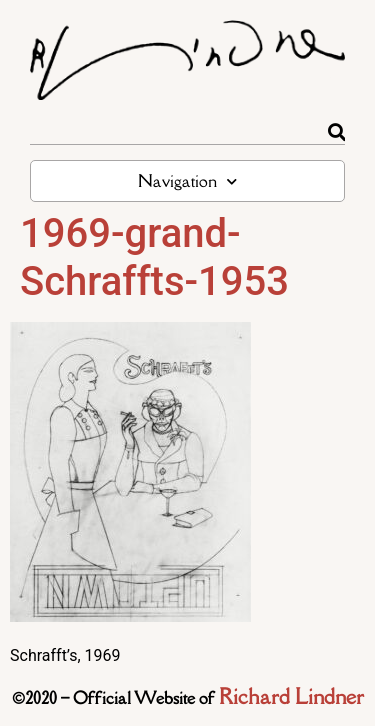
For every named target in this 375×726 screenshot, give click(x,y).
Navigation (187, 181)
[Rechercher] (336, 132)
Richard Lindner (291, 696)
